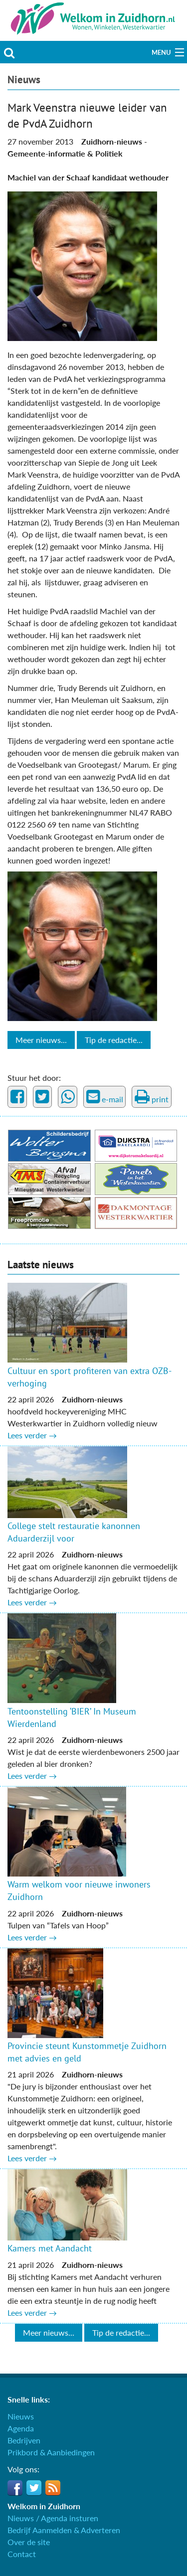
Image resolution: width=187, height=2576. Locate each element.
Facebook (14, 2487)
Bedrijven (23, 2440)
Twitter (33, 2487)
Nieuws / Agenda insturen (52, 2518)
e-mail (104, 1097)
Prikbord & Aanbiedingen (51, 2452)
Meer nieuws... (41, 1039)
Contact (21, 2554)
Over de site (28, 2542)
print (152, 1097)
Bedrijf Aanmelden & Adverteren (63, 2530)
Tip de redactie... (114, 1039)
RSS (52, 2487)
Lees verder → (32, 1435)
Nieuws (23, 79)
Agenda (20, 2428)
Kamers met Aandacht (49, 2248)
